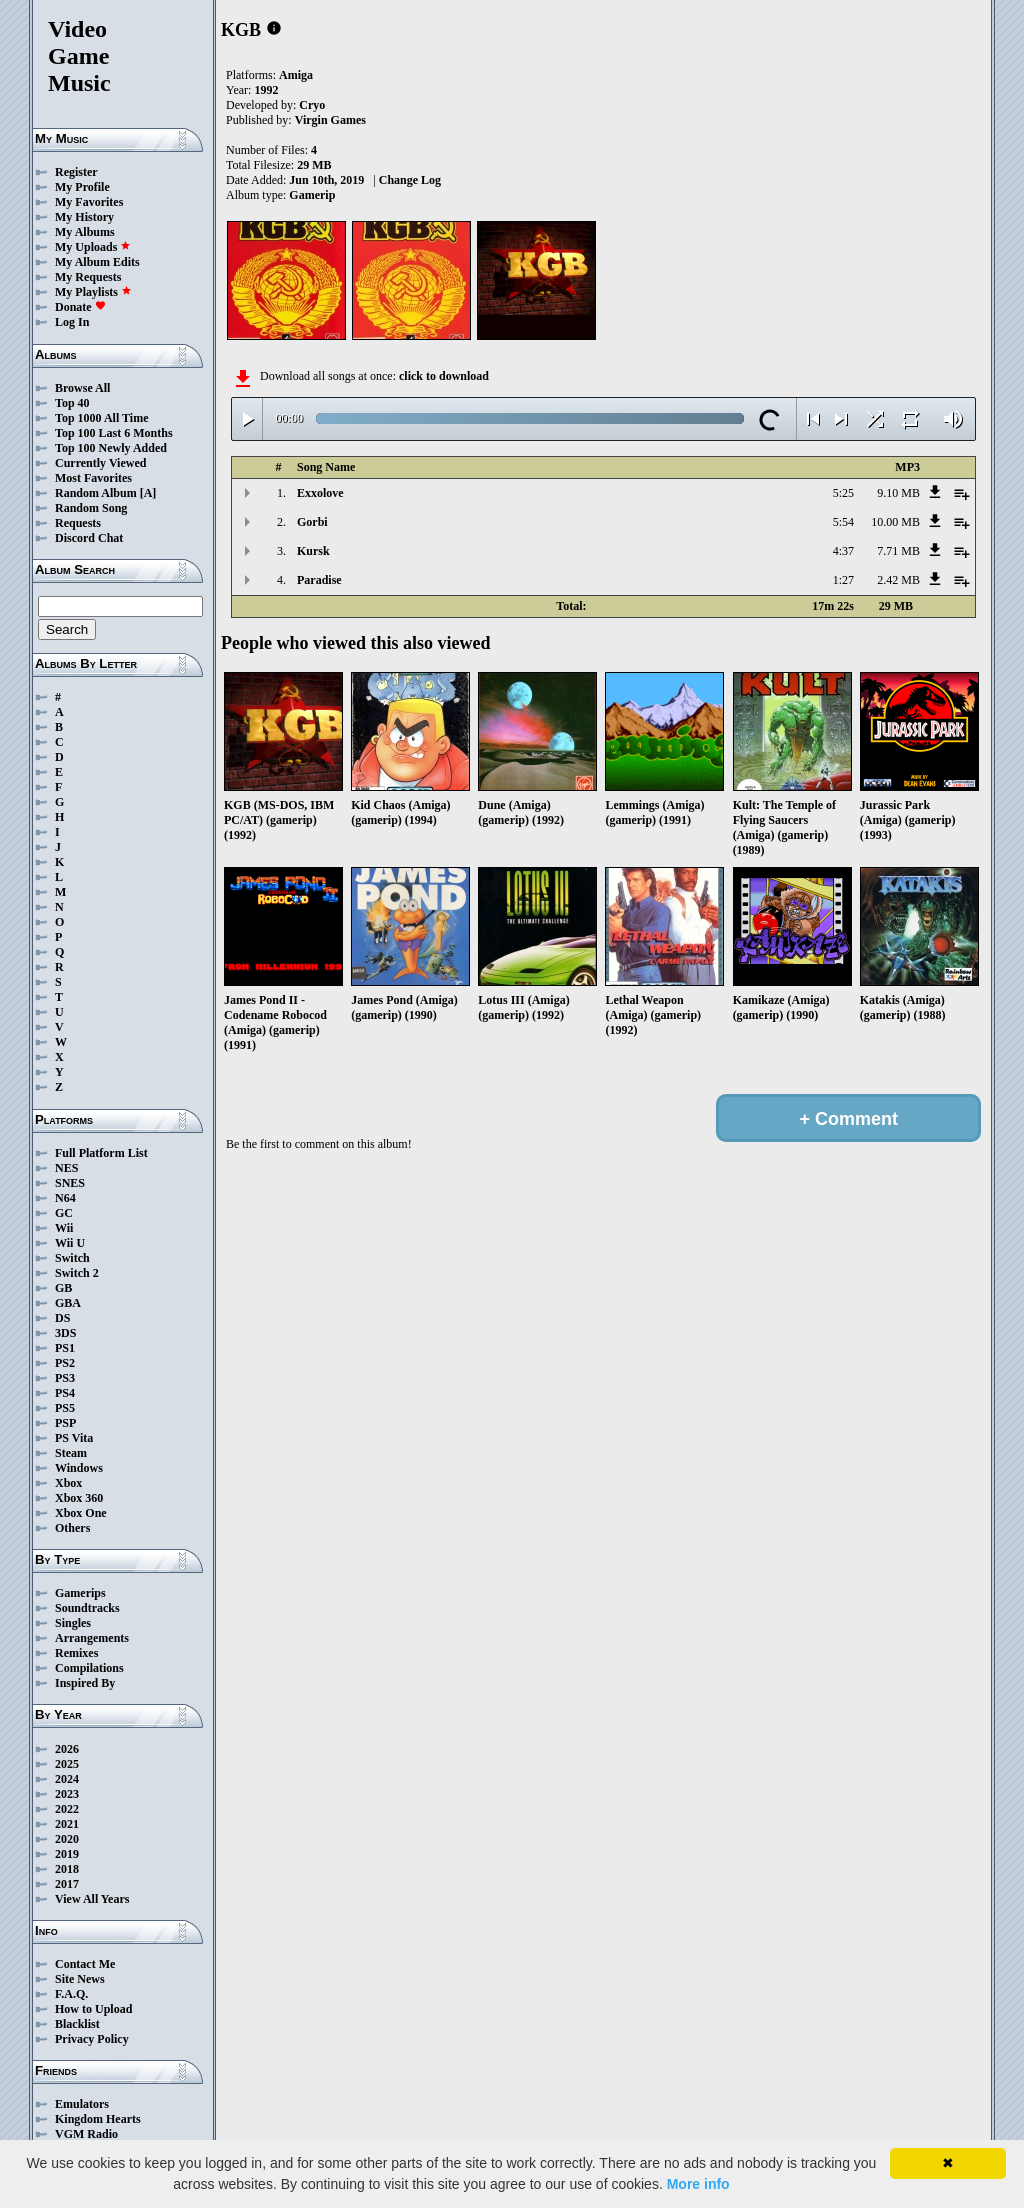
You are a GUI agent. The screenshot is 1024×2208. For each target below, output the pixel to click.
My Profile (82, 187)
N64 (65, 1198)
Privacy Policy (92, 2039)
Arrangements (92, 1638)
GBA (68, 1303)
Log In (72, 322)
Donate (80, 307)
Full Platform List (101, 1153)
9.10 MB (898, 493)
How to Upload (93, 2009)
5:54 (843, 522)
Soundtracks (87, 1608)
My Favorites (89, 202)
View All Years (92, 1899)
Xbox (68, 1483)
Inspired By (85, 1683)
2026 (67, 1749)
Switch (72, 1258)
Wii (64, 1228)
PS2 (65, 1363)
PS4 (65, 1393)
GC (64, 1213)
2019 (67, 1854)
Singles (73, 1623)
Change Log (410, 180)
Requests (78, 523)
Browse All (82, 388)
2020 (67, 1839)
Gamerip (312, 195)
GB (63, 1288)
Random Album (96, 493)
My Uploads (93, 247)
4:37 (843, 551)
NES (66, 1168)
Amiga (296, 75)
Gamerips (80, 1593)
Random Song (91, 508)
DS (62, 1318)
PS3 (65, 1378)
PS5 (65, 1408)
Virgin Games (330, 120)
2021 (67, 1824)
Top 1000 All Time (101, 418)
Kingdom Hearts (98, 2119)
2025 (67, 1764)
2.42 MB (898, 580)
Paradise (319, 580)
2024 (67, 1779)
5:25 (843, 493)
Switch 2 (77, 1273)
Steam (71, 1453)
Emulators (82, 2104)
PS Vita (74, 1438)
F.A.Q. (71, 1994)
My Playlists (93, 292)
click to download (444, 376)
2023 (67, 1794)
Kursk (313, 551)
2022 (67, 1809)
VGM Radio (86, 2134)
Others (72, 1528)
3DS (65, 1333)
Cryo (312, 105)
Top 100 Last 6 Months (114, 433)
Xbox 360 (79, 1498)
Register (76, 172)
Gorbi (312, 522)
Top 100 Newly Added (111, 448)
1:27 (843, 580)
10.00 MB (895, 522)
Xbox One (81, 1513)
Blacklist (77, 2024)
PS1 (65, 1348)
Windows (79, 1468)
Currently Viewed (100, 463)
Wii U (70, 1243)
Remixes (76, 1653)
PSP (65, 1423)
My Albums (85, 232)
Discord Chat (89, 538)
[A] (148, 493)
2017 (67, 1884)
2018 (67, 1869)
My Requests (88, 277)
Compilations (89, 1668)
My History (84, 217)
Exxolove (320, 493)
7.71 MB (898, 551)
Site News (80, 1979)
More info (698, 2184)
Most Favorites (93, 478)
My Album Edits (97, 262)
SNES (70, 1183)
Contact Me (85, 1964)
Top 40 (72, 403)
